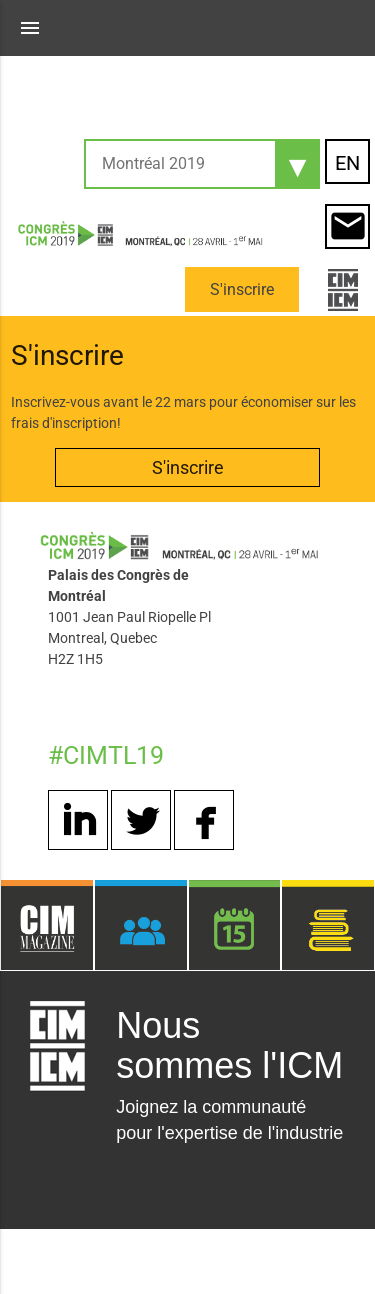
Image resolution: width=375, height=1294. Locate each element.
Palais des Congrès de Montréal (118, 585)
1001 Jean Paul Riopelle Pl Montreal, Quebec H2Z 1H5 (129, 638)
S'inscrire (242, 289)
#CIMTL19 (106, 755)
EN (347, 163)
